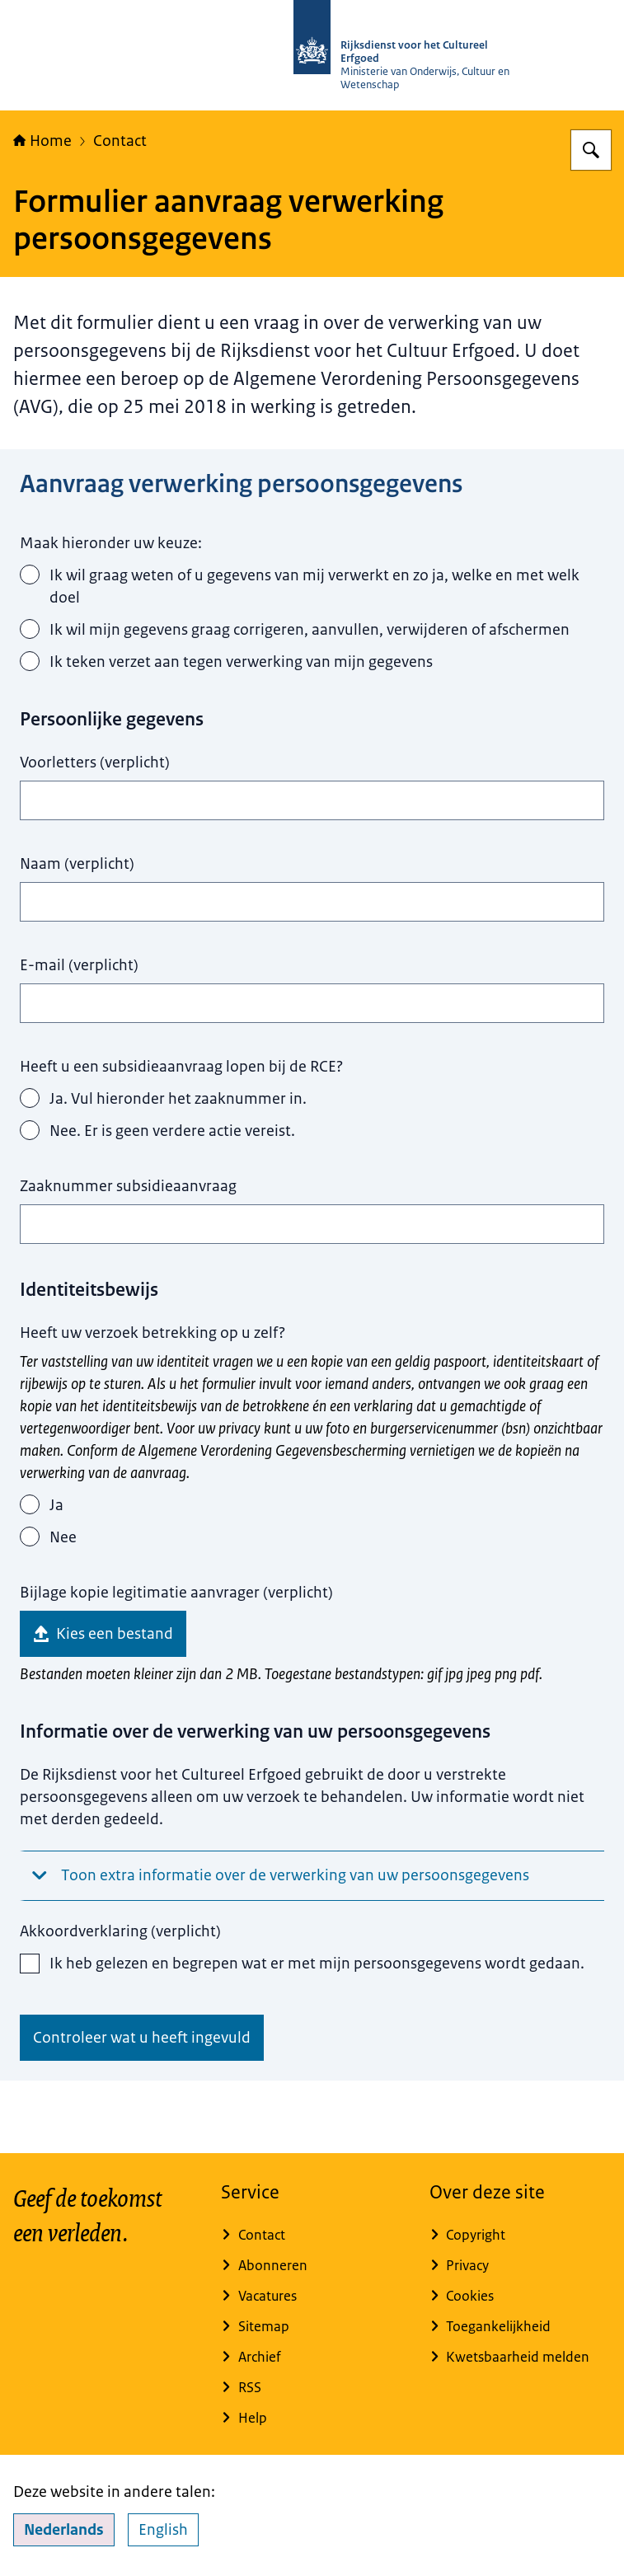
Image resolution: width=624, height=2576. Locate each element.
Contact (120, 141)
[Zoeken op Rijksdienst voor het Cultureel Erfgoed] (591, 150)
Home (42, 141)
